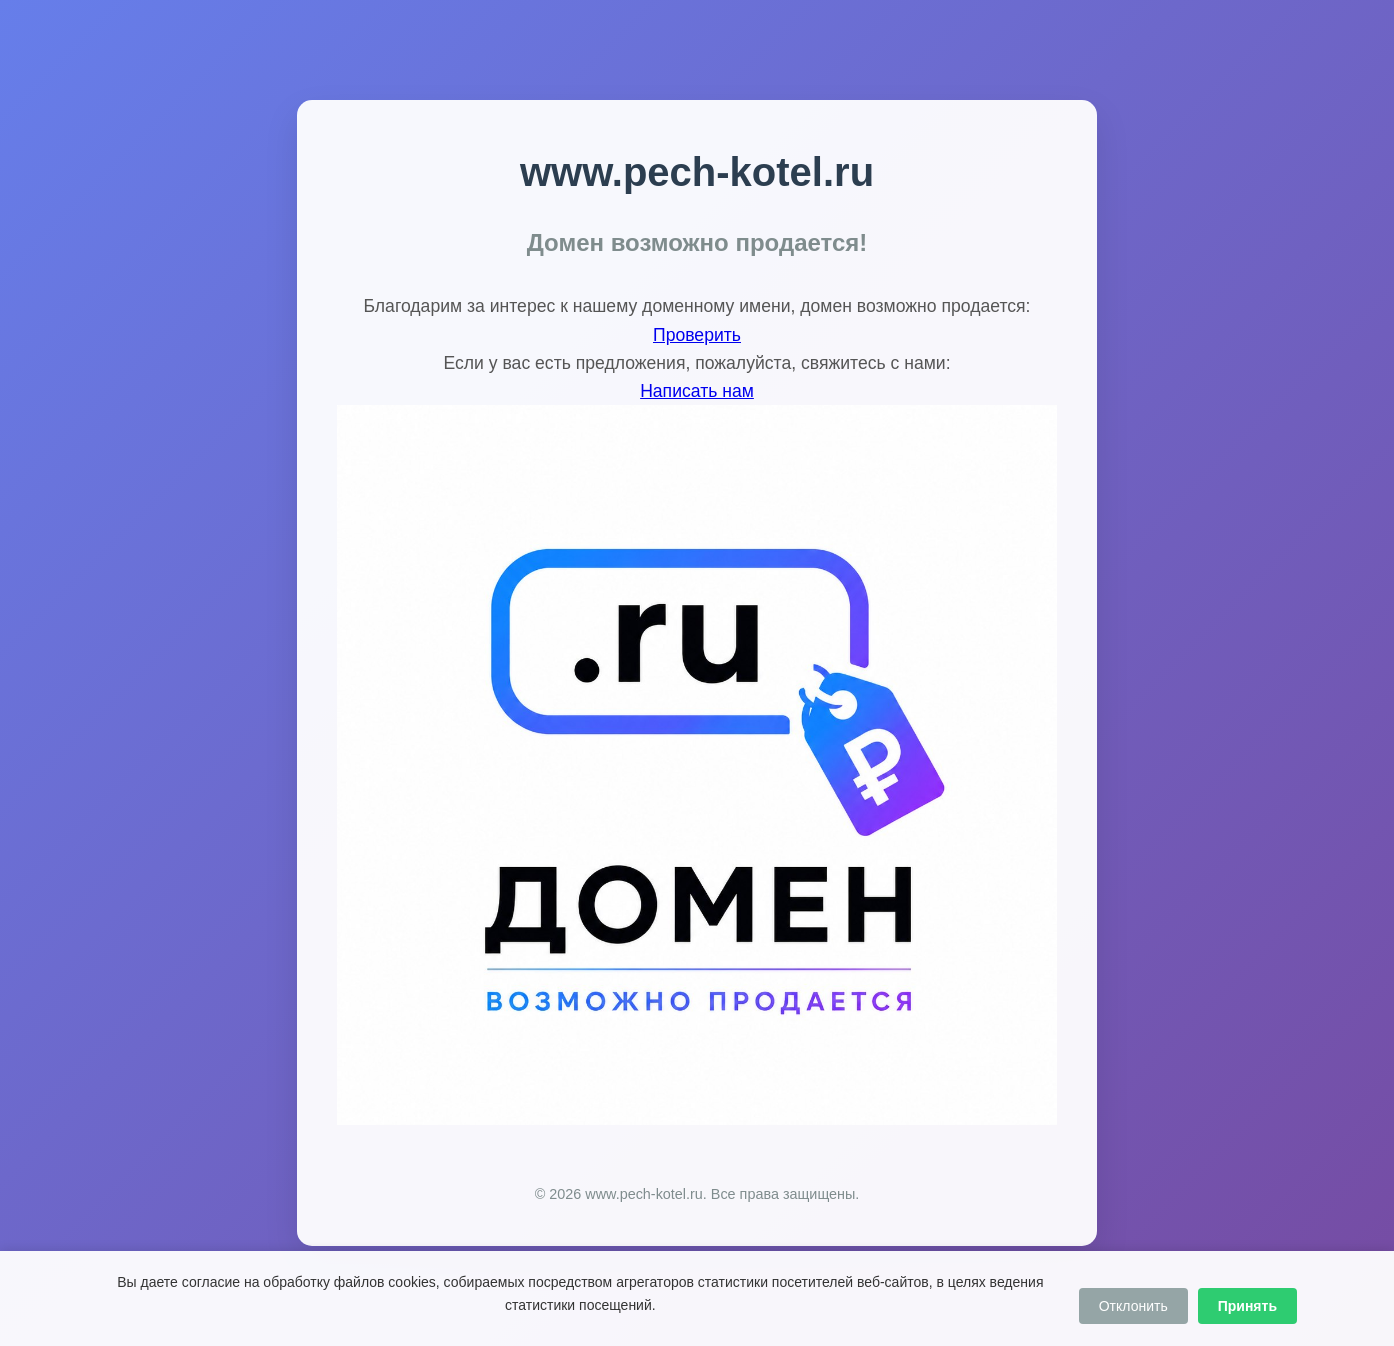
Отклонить (1133, 1306)
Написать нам (697, 391)
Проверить (697, 335)
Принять (1247, 1306)
